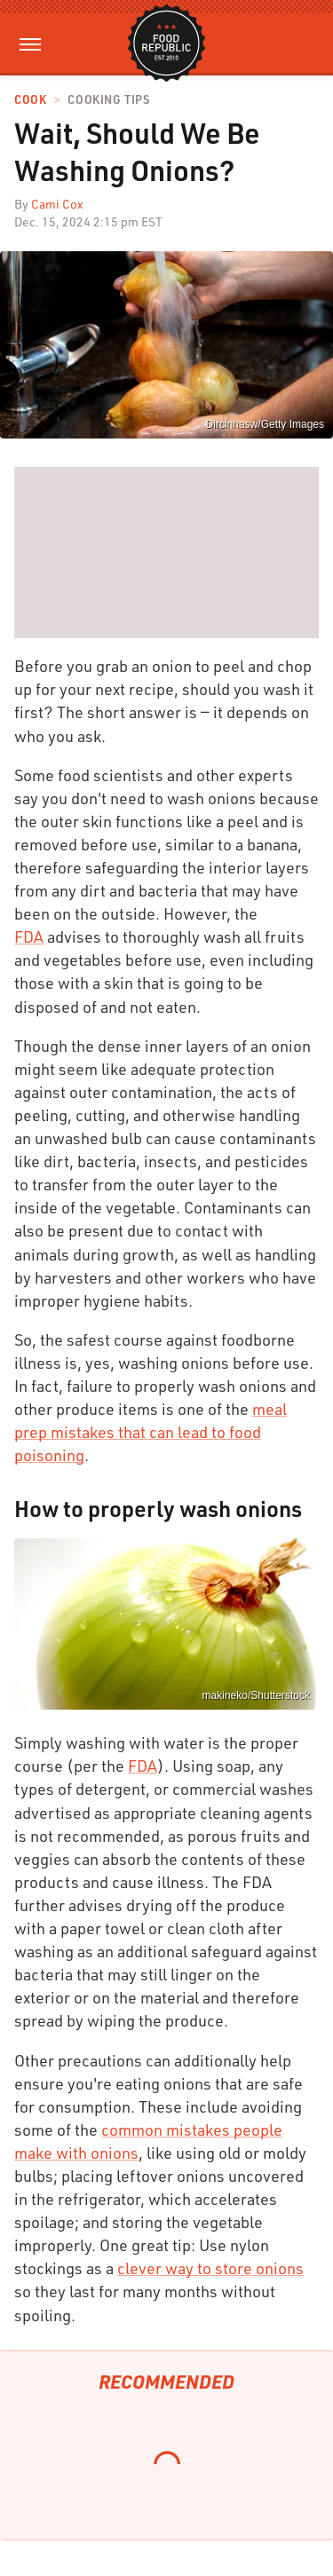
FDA (29, 936)
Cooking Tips (108, 100)
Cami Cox (57, 203)
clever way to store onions (210, 2268)
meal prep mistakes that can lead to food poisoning (150, 1432)
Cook (30, 100)
